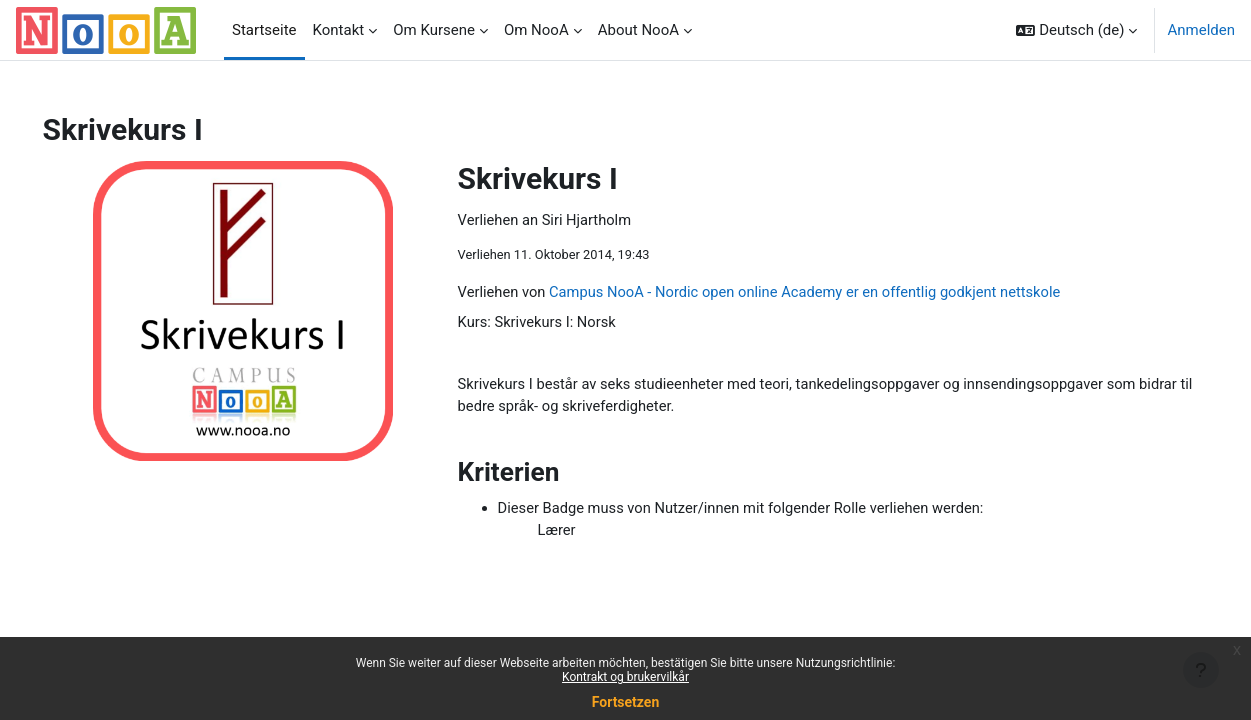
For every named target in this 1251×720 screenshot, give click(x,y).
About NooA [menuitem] (638, 30)
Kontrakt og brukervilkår (625, 677)
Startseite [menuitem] (264, 30)
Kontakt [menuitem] (339, 30)
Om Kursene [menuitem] (434, 30)
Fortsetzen (626, 702)
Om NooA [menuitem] (536, 30)
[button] (1076, 30)
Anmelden (1201, 30)
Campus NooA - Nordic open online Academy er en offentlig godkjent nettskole (840, 293)
